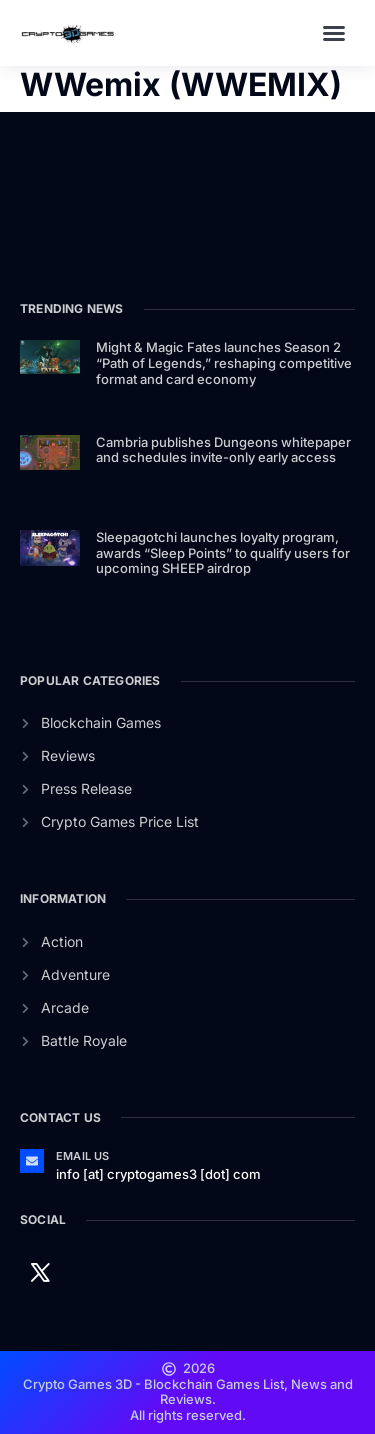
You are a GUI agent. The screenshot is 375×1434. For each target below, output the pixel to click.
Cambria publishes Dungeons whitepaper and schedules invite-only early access (223, 450)
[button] (334, 33)
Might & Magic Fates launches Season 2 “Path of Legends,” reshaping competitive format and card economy (224, 362)
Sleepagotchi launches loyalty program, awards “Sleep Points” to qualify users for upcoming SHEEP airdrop (223, 552)
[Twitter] (40, 1271)
